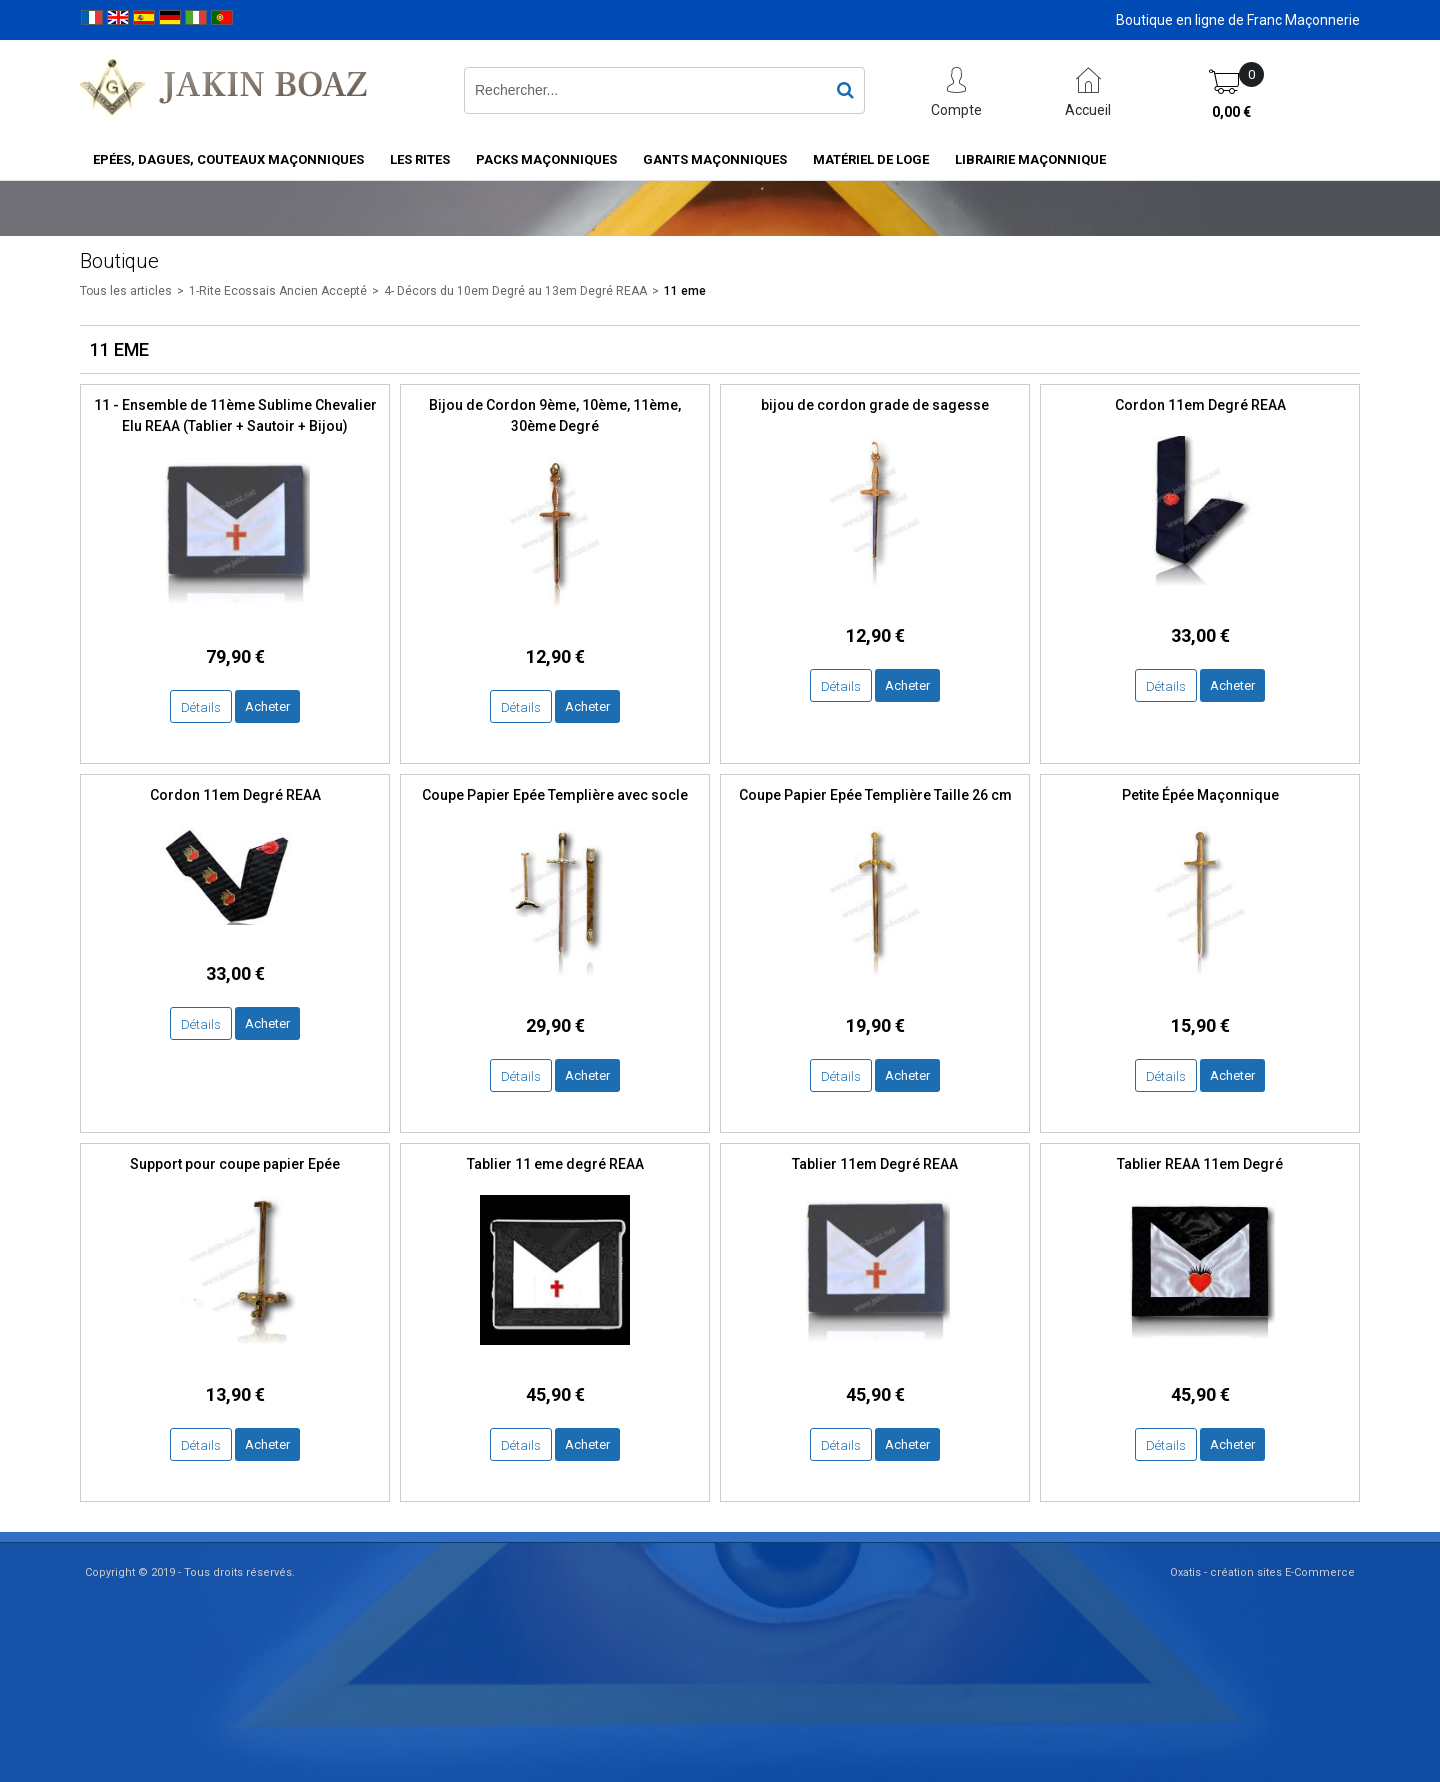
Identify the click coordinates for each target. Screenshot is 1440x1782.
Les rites (420, 159)
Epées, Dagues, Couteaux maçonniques (228, 159)
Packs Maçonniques (546, 159)
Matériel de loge (871, 159)
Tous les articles (126, 291)
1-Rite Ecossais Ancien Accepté (278, 291)
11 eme (685, 291)
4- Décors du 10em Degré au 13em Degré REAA (515, 291)
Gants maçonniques (715, 159)
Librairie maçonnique (1030, 159)
